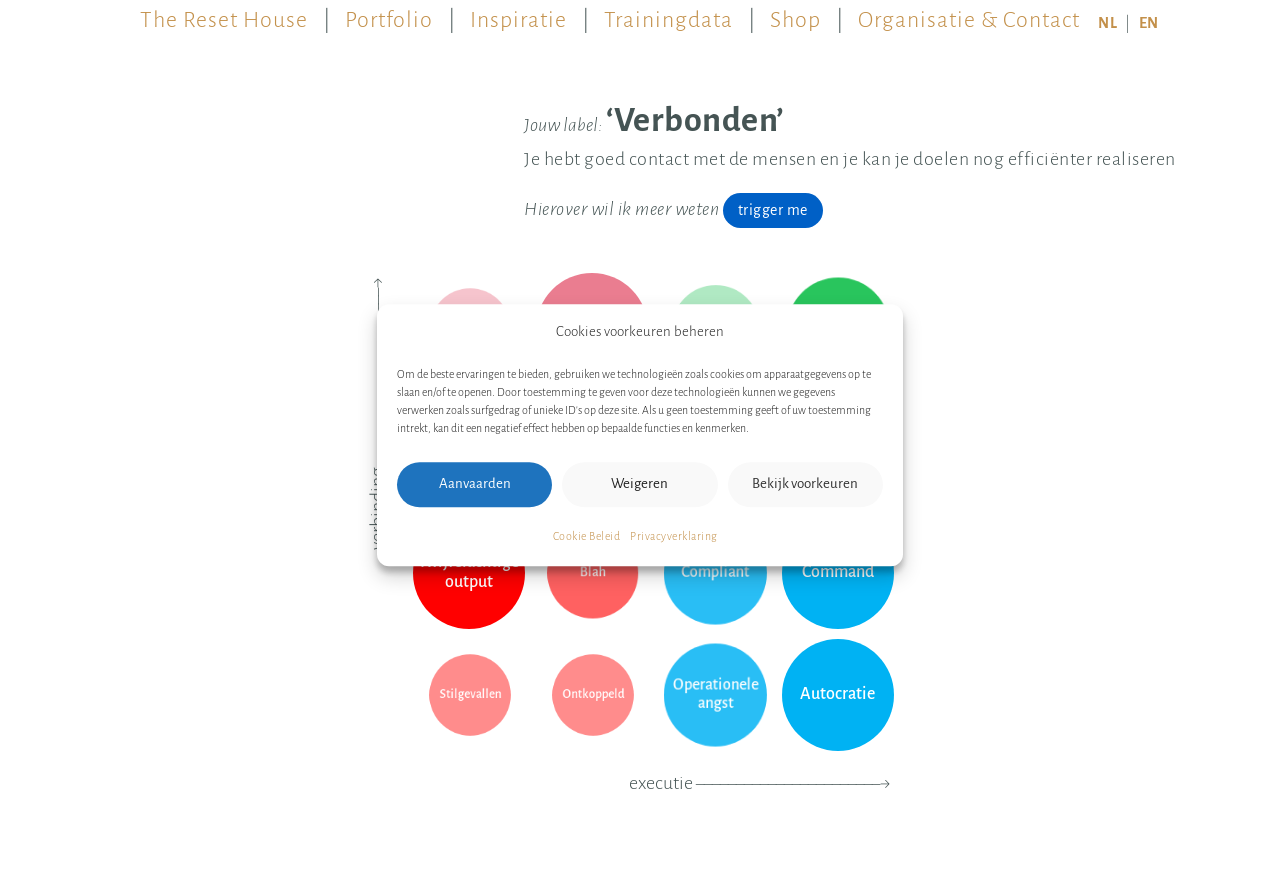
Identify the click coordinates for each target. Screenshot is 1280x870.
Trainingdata (668, 14)
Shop (795, 14)
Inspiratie (518, 14)
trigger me (773, 210)
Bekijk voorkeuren (805, 483)
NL (1107, 23)
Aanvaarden (475, 483)
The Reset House (224, 14)
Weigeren (639, 483)
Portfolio (389, 14)
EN (1149, 23)
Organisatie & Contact (969, 14)
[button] (873, 332)
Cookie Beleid (587, 536)
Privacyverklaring (674, 536)
